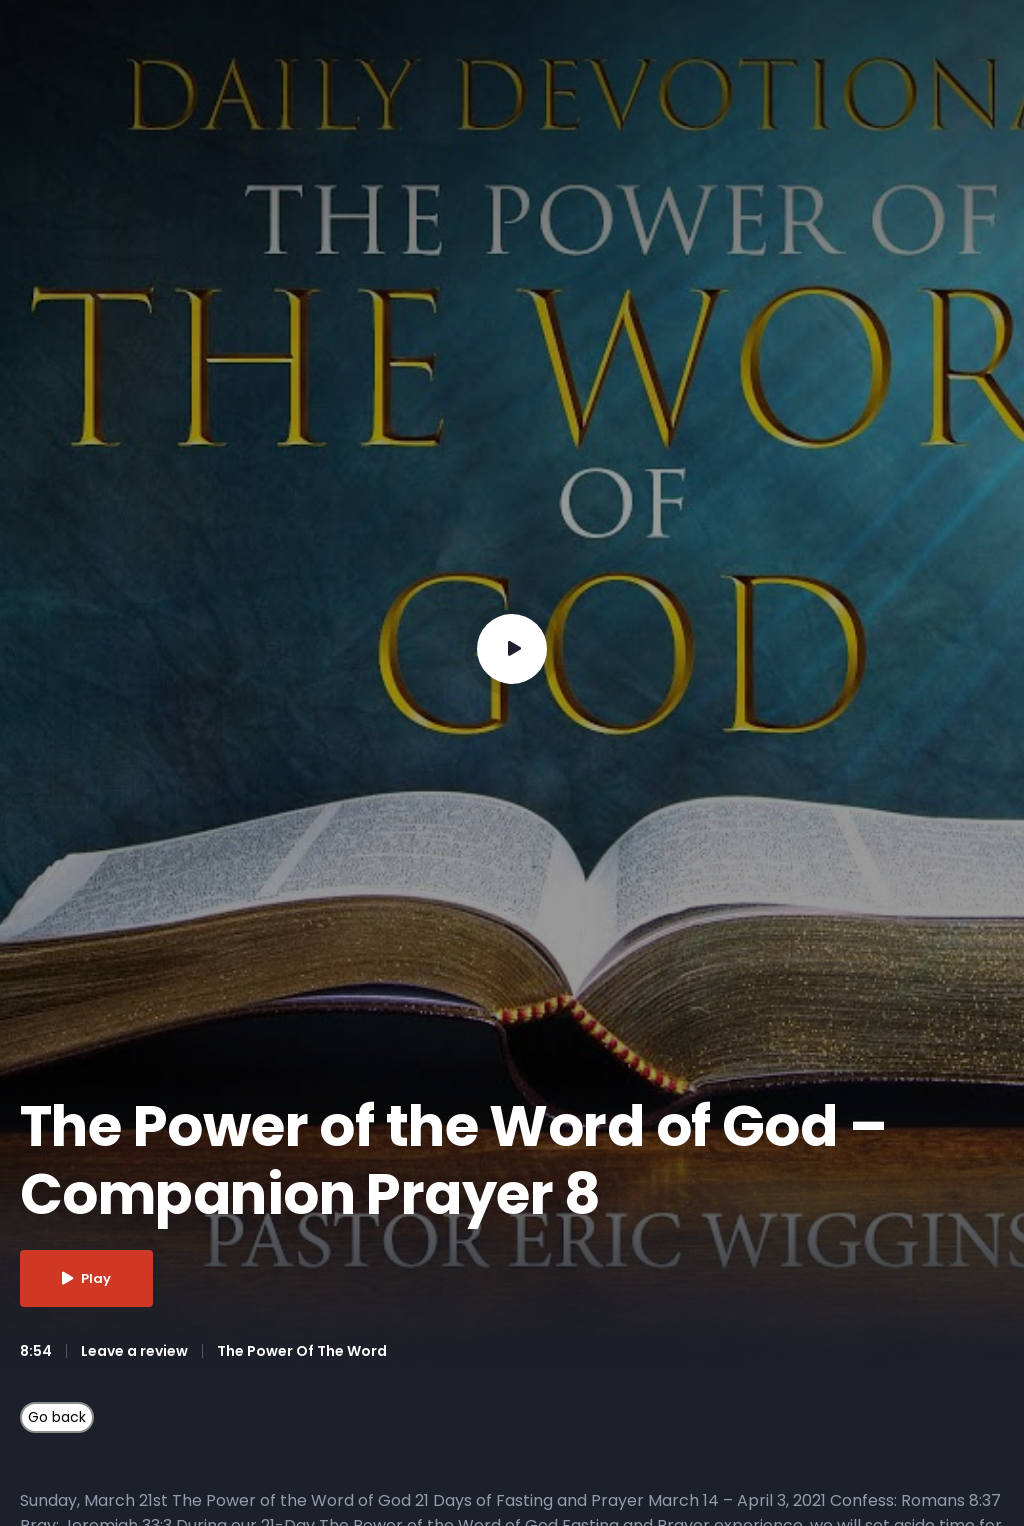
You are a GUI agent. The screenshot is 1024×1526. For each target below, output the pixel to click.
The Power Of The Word (302, 1351)
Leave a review (134, 1351)
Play (86, 1278)
